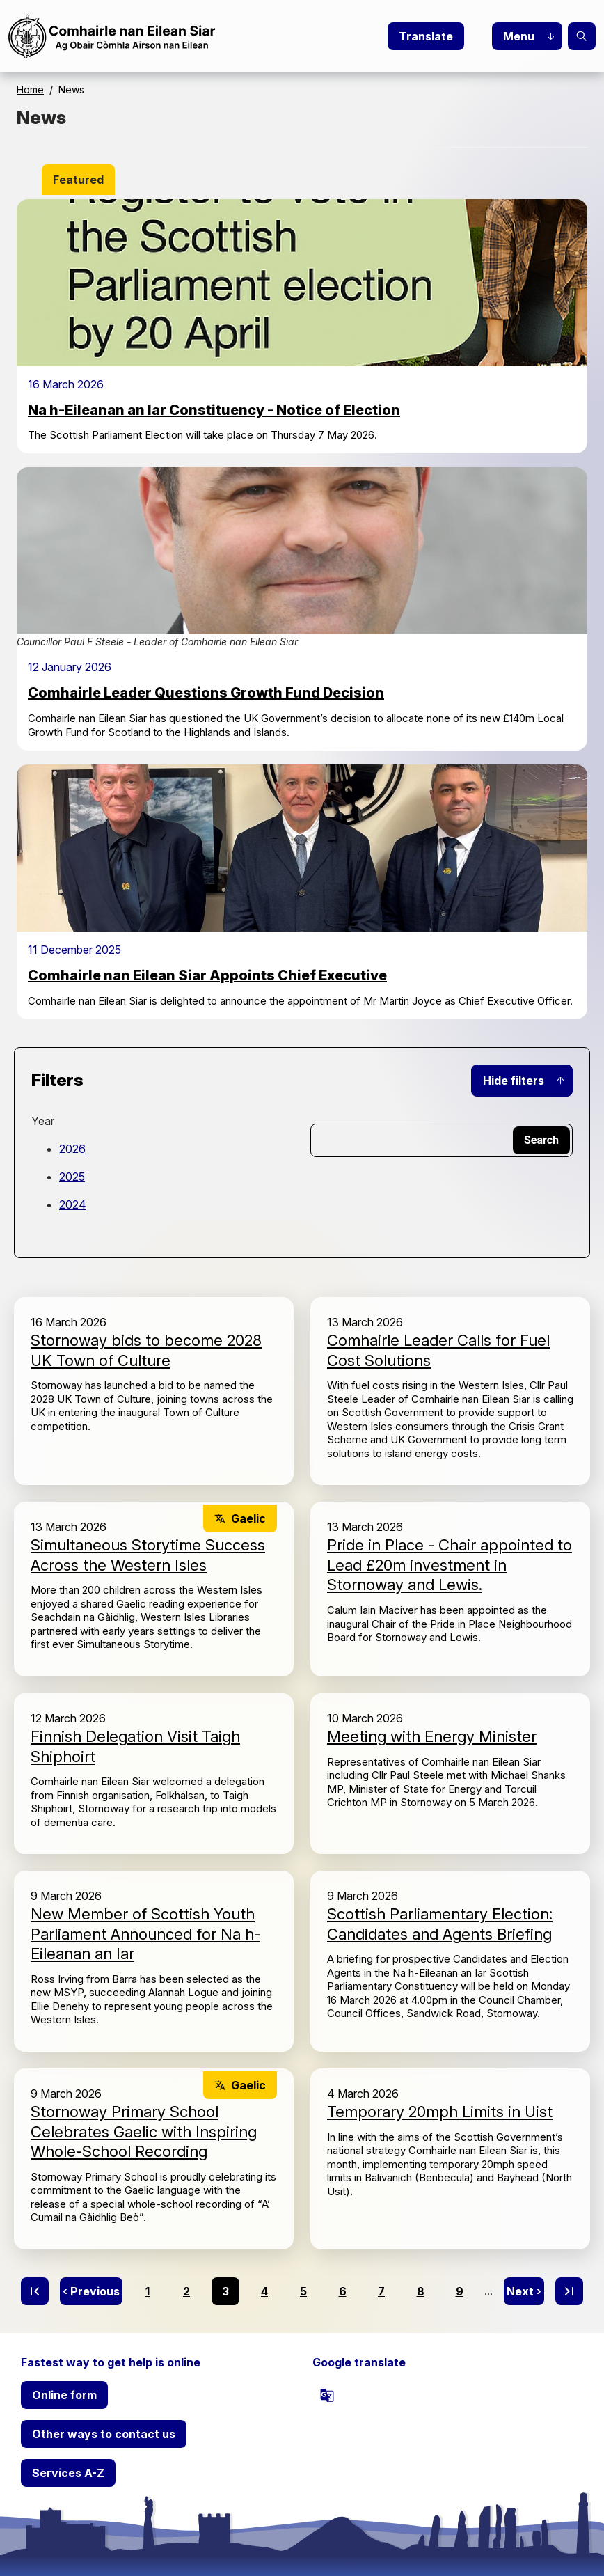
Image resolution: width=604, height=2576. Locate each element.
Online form (64, 2395)
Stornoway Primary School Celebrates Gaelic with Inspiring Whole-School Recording (144, 2131)
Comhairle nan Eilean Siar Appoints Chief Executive (207, 975)
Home (30, 89)
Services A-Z (68, 2473)
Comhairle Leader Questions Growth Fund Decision (206, 692)
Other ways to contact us (103, 2434)
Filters (57, 1080)
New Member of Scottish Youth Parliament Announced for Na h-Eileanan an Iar (145, 1934)
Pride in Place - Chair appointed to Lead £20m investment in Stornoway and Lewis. (449, 1565)
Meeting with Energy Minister (432, 1736)
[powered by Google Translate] (327, 2395)
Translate (426, 36)
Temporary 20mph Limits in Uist (440, 2112)
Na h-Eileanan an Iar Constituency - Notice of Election (214, 410)
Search (582, 36)
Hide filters (513, 1080)
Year (42, 1121)
